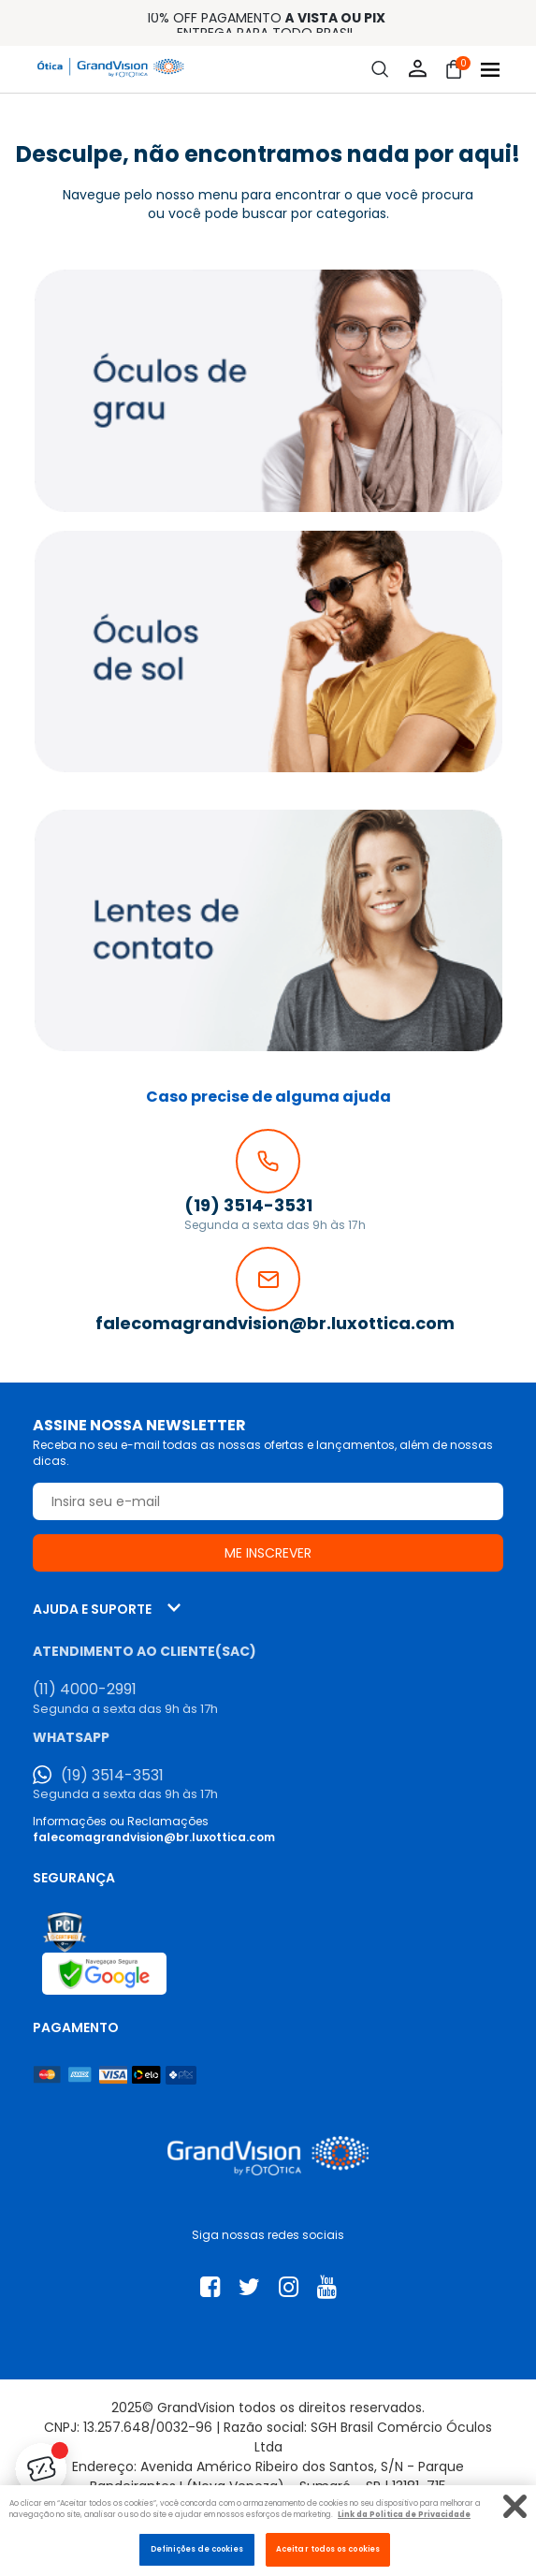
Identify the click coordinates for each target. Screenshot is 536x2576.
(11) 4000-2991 (85, 1689)
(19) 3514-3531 (112, 1775)
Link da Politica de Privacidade (404, 2514)
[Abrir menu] (490, 70)
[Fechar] (515, 2506)
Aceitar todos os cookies (328, 2548)
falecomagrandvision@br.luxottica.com (154, 1837)
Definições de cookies (197, 2548)
